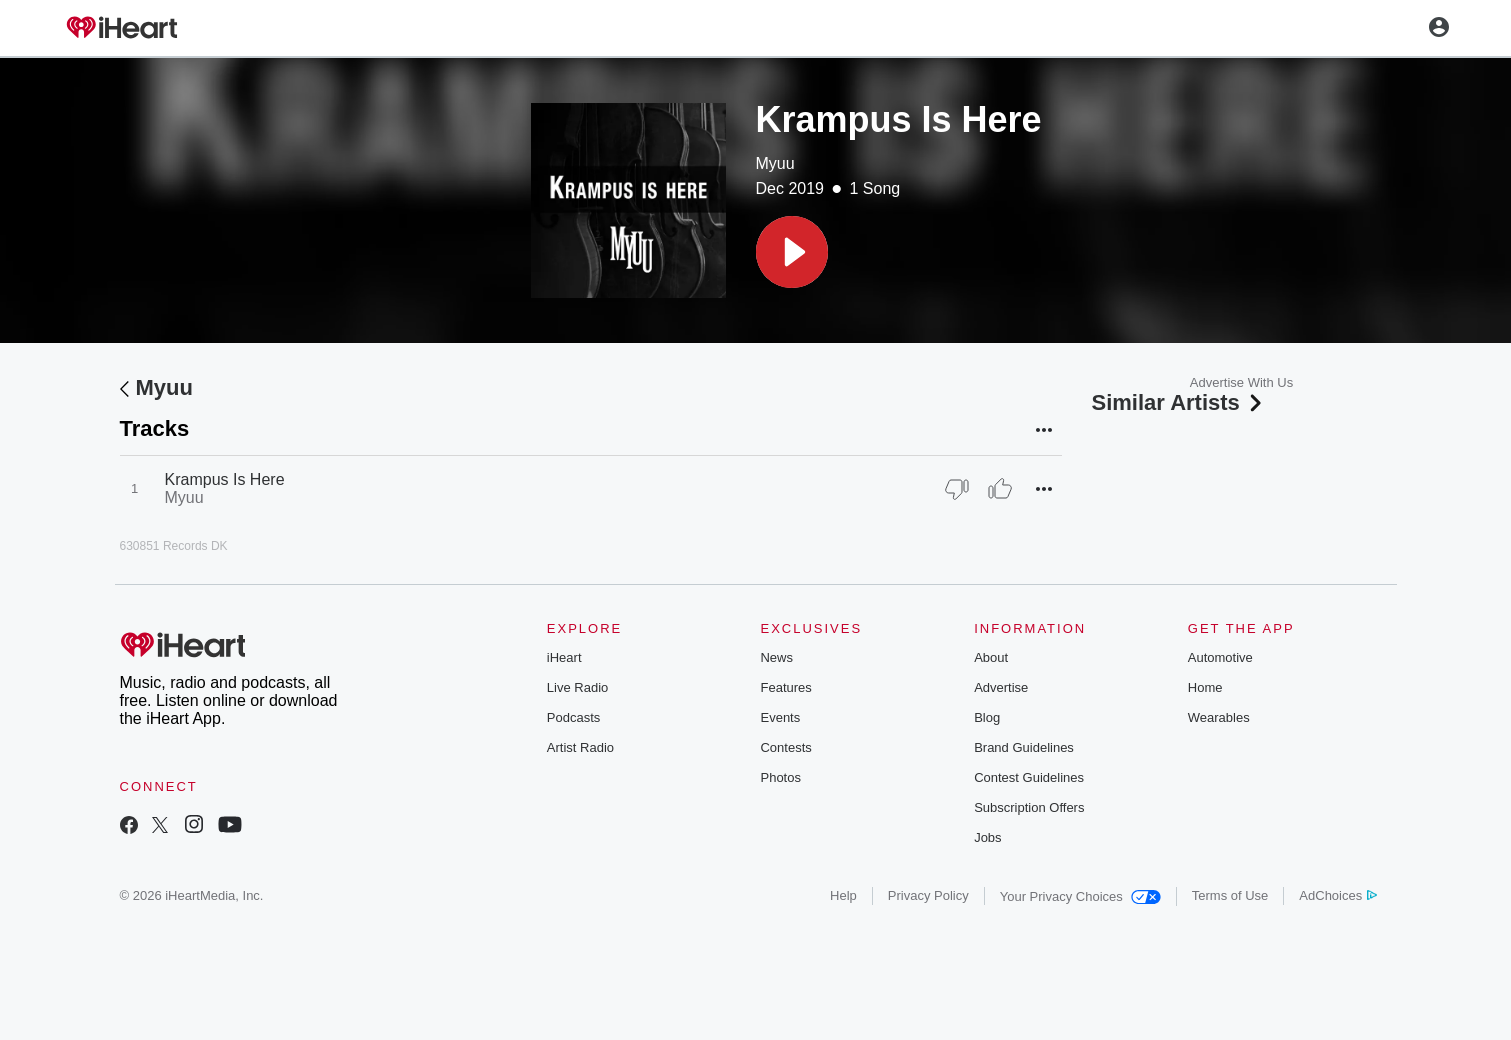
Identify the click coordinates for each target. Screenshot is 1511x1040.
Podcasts (573, 717)
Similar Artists (1179, 402)
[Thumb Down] (957, 489)
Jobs (987, 837)
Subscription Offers (1029, 807)
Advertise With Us (1241, 382)
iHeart (564, 657)
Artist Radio (580, 747)
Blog (987, 717)
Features (785, 687)
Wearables (1219, 717)
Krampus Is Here (225, 479)
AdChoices (1337, 895)
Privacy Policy (928, 895)
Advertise (1001, 687)
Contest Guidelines (1029, 777)
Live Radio (577, 687)
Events (780, 717)
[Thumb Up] (1000, 489)
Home (1205, 687)
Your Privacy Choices (1080, 896)
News (776, 657)
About (991, 657)
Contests (785, 747)
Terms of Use (1230, 895)
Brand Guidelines (1024, 747)
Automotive (1220, 657)
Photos (780, 777)
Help (843, 895)
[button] (792, 252)
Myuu (775, 163)
